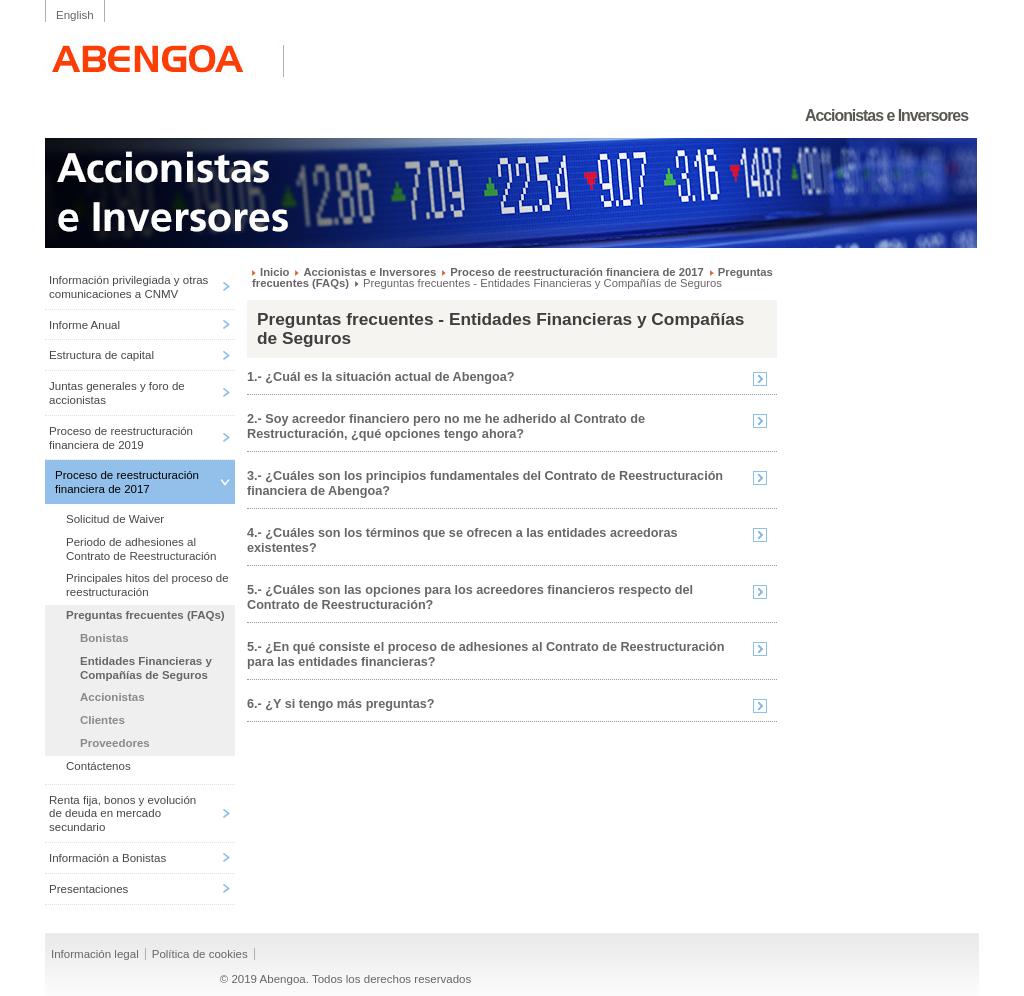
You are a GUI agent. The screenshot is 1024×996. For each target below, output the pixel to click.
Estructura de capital (101, 355)
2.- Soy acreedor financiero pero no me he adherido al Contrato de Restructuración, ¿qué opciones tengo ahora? (446, 426)
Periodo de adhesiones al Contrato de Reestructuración (141, 549)
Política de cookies (200, 954)
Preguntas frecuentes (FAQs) (145, 615)
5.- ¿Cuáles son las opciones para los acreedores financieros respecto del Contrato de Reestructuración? (470, 597)
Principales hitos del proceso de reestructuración (147, 585)
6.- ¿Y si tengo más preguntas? (341, 704)
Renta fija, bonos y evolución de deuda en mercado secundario (122, 814)
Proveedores (115, 743)
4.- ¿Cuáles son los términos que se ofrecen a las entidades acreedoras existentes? (462, 540)
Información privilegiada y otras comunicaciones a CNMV (128, 287)
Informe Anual (84, 325)
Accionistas (112, 697)
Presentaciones (88, 889)
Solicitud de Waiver (115, 519)
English (75, 15)
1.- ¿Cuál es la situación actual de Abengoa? (380, 377)
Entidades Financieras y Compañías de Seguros (146, 668)
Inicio (274, 272)
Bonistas (104, 638)
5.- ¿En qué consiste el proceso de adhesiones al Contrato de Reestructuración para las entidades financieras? (486, 654)
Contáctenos (98, 766)
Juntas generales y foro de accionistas (117, 393)
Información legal (95, 954)
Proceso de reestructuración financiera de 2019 (121, 438)
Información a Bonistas (107, 858)
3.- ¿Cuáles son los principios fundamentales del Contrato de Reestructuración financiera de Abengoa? (485, 483)
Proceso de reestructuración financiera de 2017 (127, 482)
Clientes (102, 720)
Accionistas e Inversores (369, 272)
